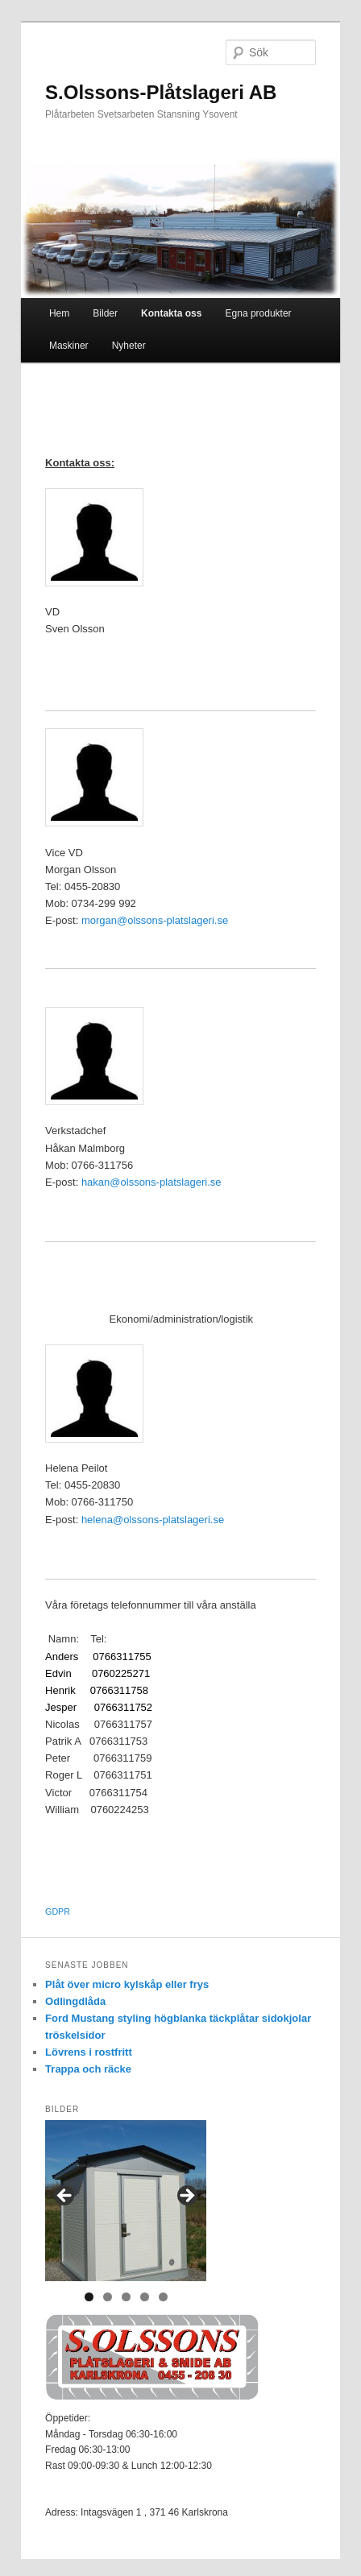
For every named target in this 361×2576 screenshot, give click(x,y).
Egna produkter (259, 313)
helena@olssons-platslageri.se (152, 1520)
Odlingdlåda (75, 2001)
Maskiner (69, 345)
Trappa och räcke (88, 2069)
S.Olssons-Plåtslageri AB (160, 92)
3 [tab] (126, 2296)
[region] (125, 2200)
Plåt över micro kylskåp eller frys (127, 1984)
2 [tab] (107, 2296)
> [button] (186, 2197)
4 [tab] (144, 2296)
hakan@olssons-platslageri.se (151, 1182)
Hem (59, 313)
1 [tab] (89, 2296)
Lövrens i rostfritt (88, 2052)
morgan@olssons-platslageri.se (154, 920)
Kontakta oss (171, 313)
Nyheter (129, 345)
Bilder (105, 313)
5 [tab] (163, 2296)
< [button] (65, 2197)
